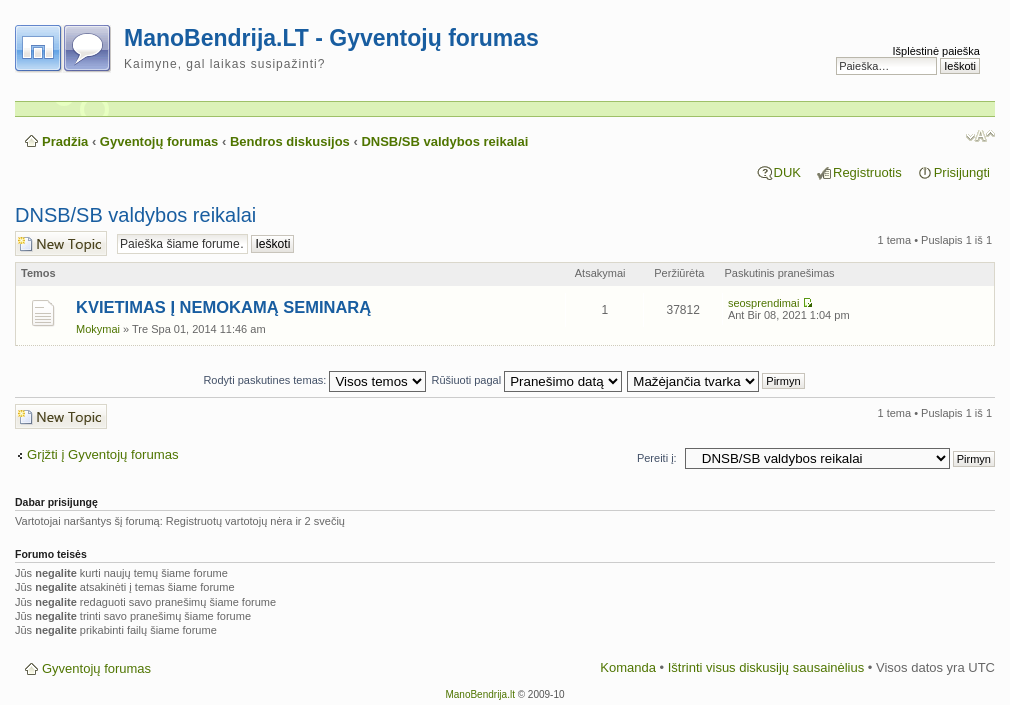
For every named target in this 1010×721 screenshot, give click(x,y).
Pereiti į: (657, 458)
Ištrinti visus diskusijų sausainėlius (766, 667)
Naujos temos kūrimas (61, 243)
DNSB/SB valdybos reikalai (444, 141)
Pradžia (65, 141)
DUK (787, 172)
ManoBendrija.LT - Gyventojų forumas (331, 38)
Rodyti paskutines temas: (314, 380)
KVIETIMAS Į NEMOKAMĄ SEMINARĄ (223, 307)
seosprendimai (764, 303)
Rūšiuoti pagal (526, 380)
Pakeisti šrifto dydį (980, 136)
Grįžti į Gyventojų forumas (103, 455)
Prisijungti (962, 172)
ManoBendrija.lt (479, 694)
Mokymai (98, 329)
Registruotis (867, 172)
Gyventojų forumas (159, 141)
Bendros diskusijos (290, 141)
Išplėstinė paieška (936, 51)
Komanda (628, 667)
